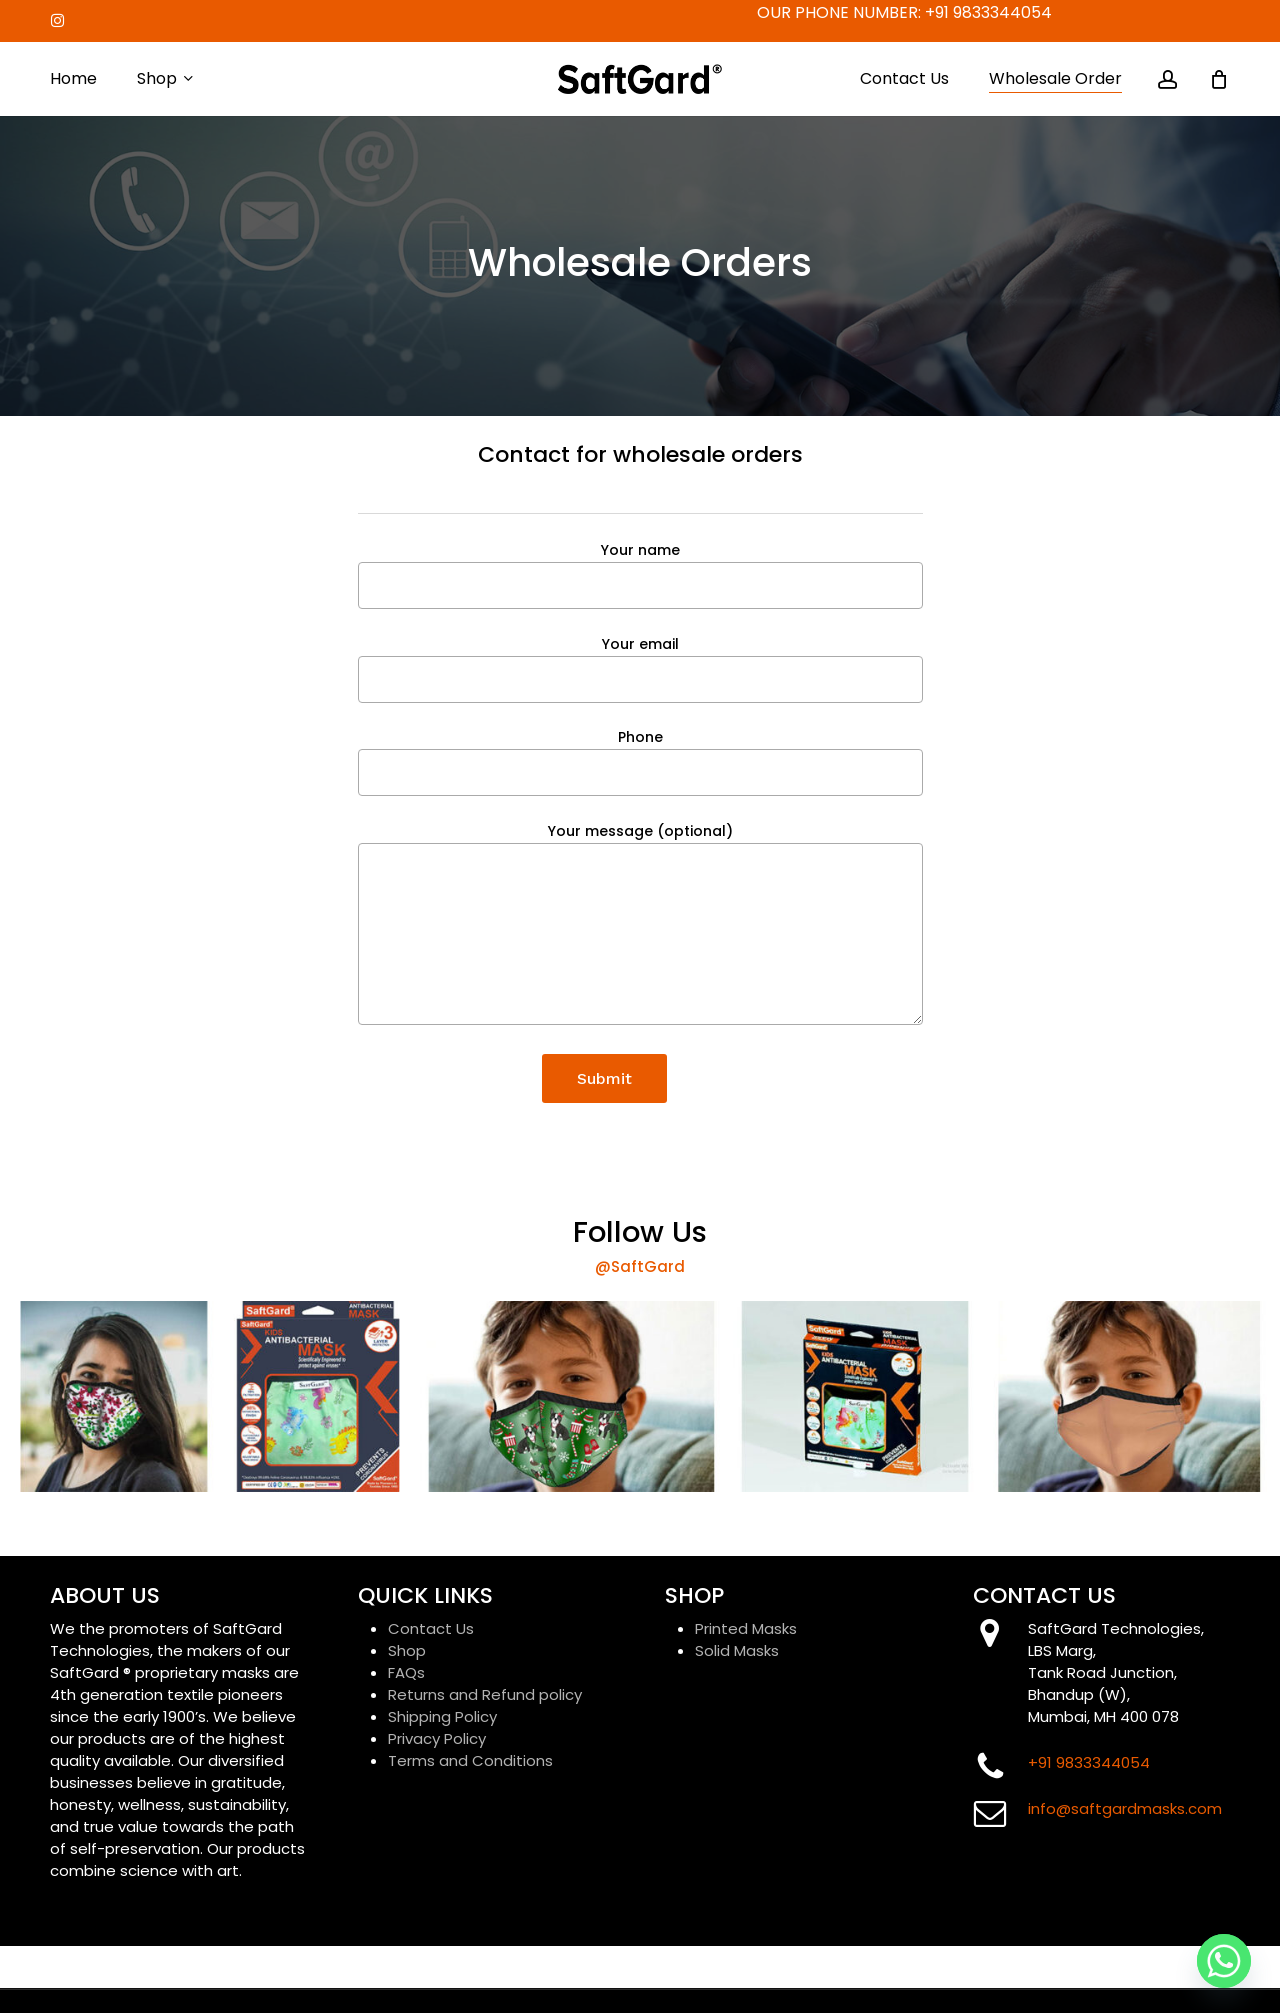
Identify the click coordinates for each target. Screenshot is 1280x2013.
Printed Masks (746, 1628)
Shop (407, 1650)
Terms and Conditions (470, 1760)
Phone (640, 761)
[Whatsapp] (1224, 1961)
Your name (640, 574)
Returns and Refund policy (485, 1694)
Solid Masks (737, 1650)
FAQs (406, 1672)
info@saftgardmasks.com (1125, 1808)
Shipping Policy (442, 1716)
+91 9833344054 (988, 12)
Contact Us (431, 1628)
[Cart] (1219, 79)
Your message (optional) (640, 926)
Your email (640, 668)
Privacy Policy (437, 1738)
